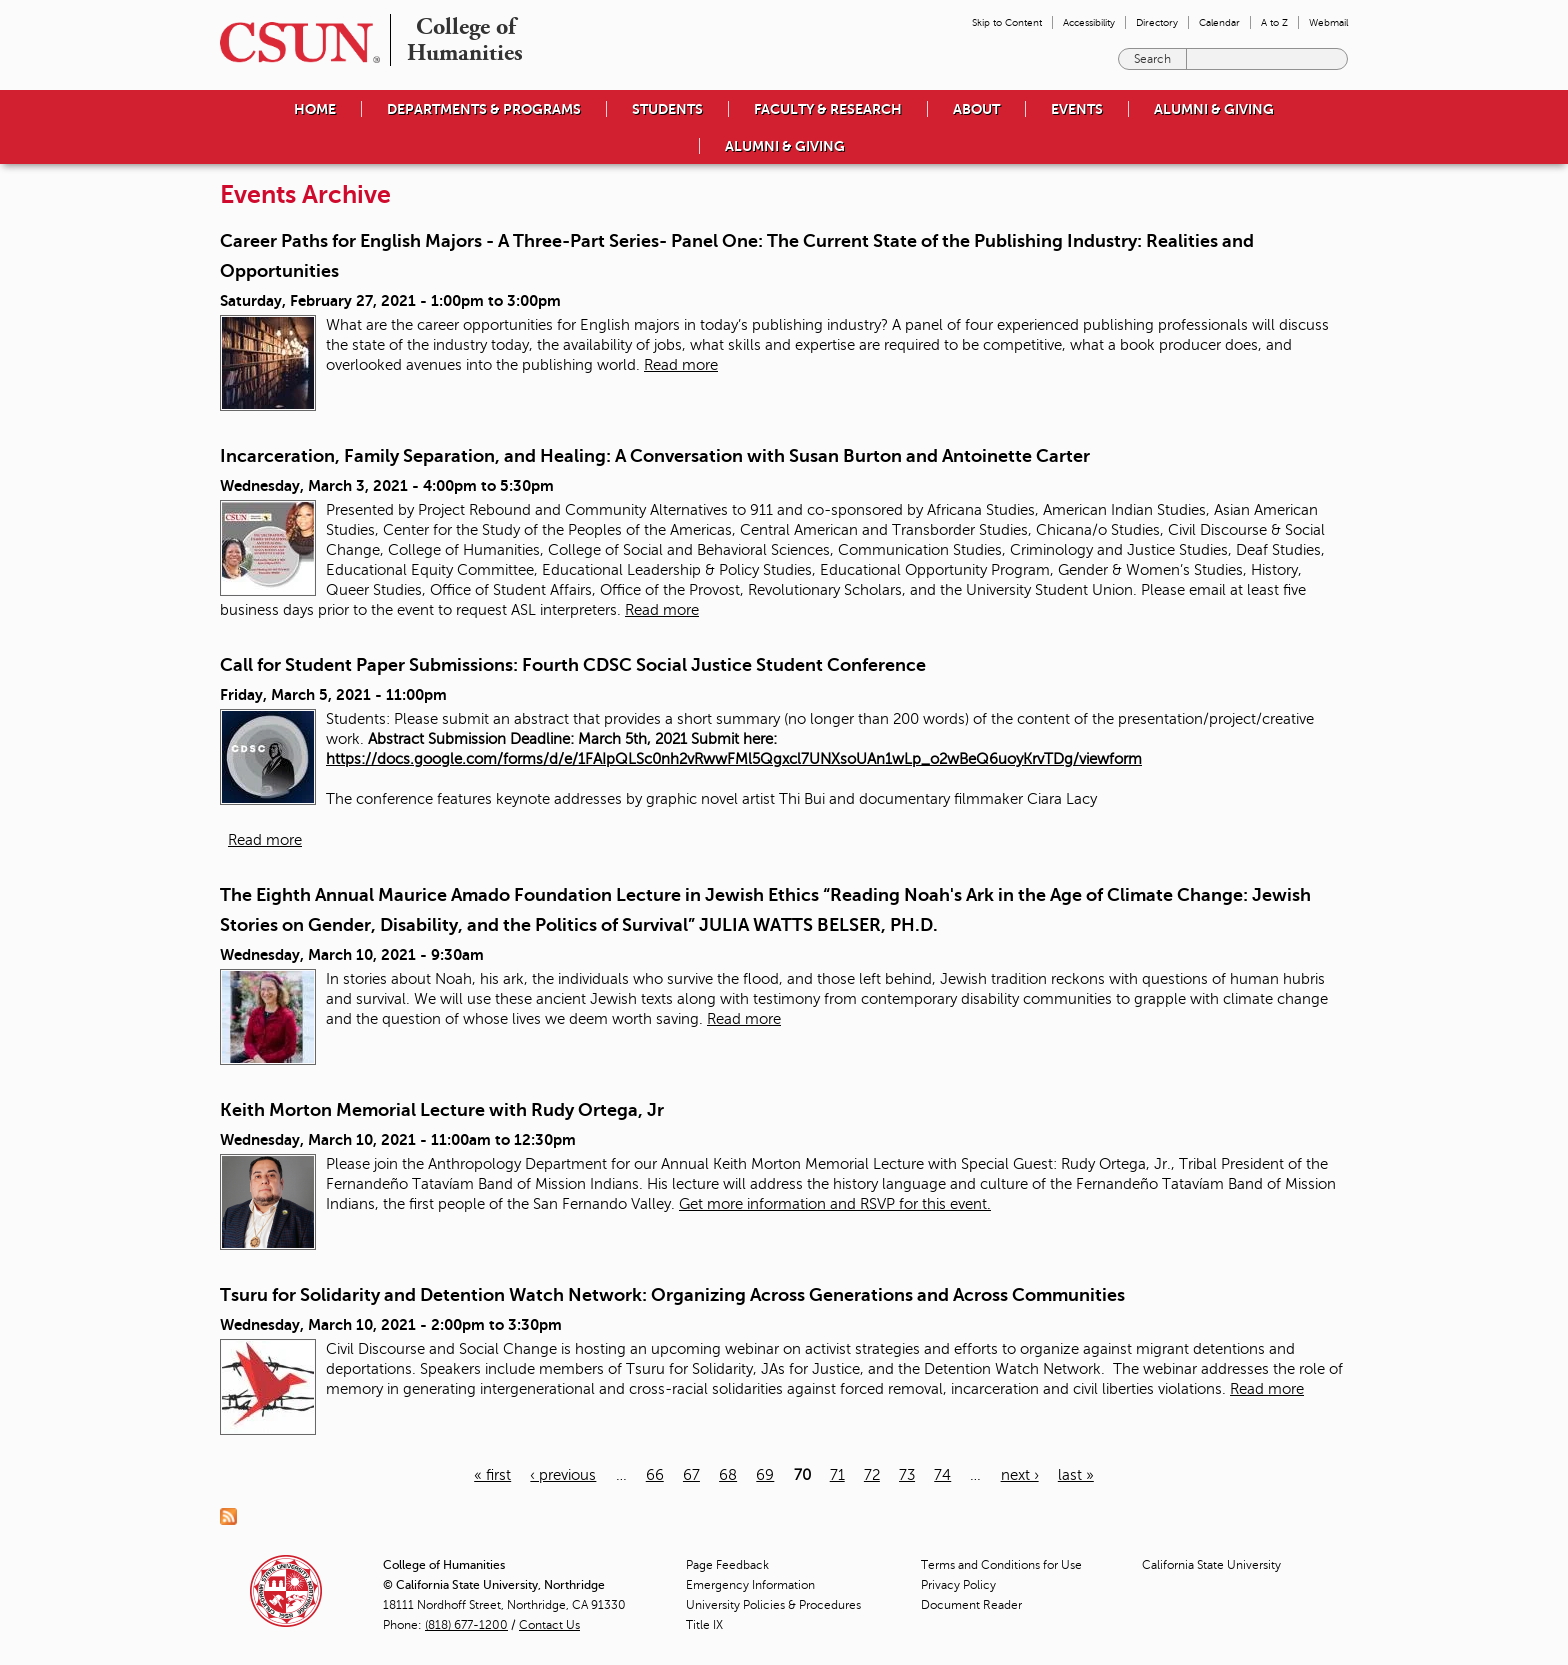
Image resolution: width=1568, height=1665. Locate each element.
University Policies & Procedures (773, 1605)
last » (1076, 1475)
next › (1020, 1475)
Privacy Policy (958, 1585)
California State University (1211, 1565)
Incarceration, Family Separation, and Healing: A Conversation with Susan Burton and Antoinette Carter (655, 456)
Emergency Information (750, 1585)
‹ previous (563, 1475)
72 (872, 1475)
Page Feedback (727, 1565)
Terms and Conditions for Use (1001, 1565)
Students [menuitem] (667, 109)
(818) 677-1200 (466, 1625)
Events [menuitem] (1077, 109)
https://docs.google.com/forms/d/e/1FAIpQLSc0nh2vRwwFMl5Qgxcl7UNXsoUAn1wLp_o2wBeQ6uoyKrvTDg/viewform (734, 759)
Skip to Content (1007, 22)
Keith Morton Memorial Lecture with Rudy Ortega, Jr (442, 1110)
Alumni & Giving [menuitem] (1214, 109)
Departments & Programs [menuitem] (484, 109)
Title (704, 1625)
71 (837, 1475)
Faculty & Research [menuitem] (828, 109)
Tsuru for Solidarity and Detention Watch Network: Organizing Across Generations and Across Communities (672, 1295)
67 (691, 1475)
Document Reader (971, 1605)
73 (907, 1475)
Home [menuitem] (315, 109)
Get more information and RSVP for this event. (835, 1204)
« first (492, 1475)
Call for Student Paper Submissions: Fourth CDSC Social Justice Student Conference (573, 665)
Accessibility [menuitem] (1089, 22)
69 (765, 1475)
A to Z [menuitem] (1274, 22)
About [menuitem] (976, 109)
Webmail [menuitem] (1328, 22)
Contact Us (549, 1625)
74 (942, 1475)
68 (728, 1475)
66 (655, 1475)
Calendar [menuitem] (1219, 22)
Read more (681, 365)
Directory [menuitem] (1157, 22)
